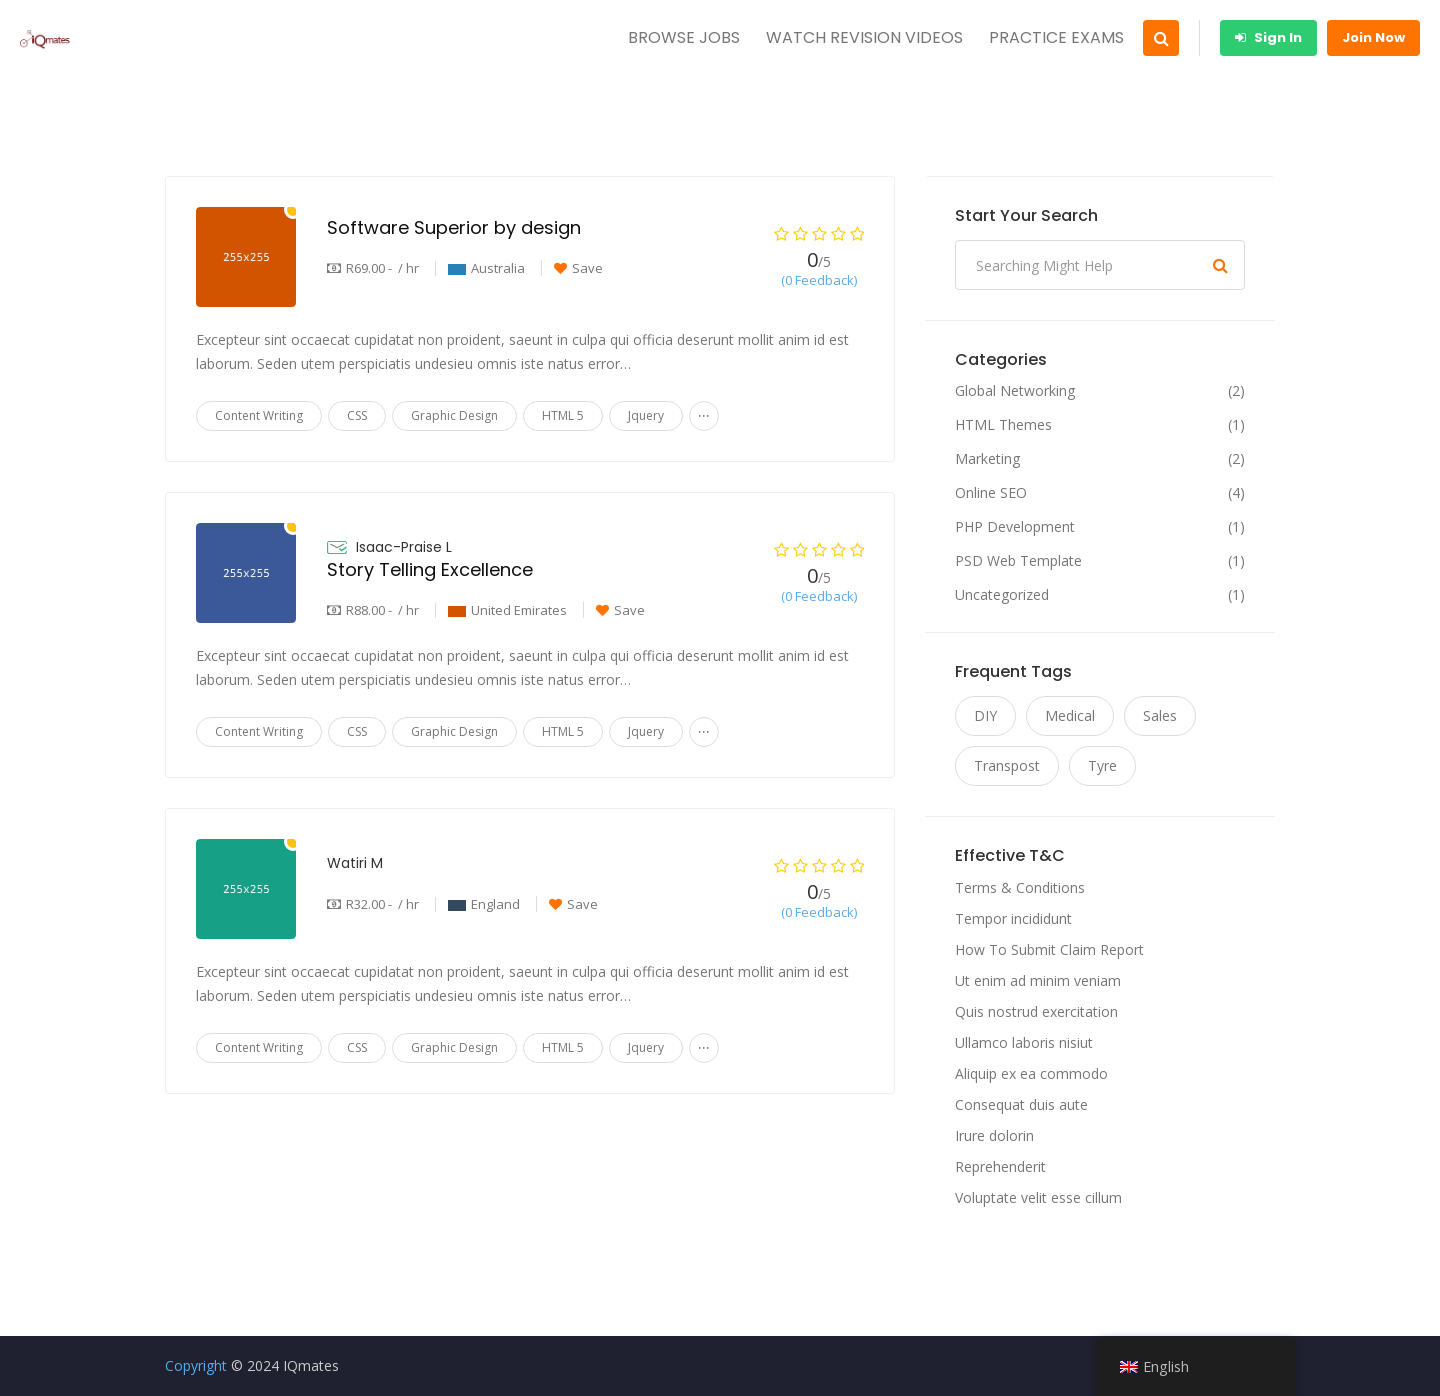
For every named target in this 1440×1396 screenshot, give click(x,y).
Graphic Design (454, 415)
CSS (357, 415)
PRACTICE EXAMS (1056, 37)
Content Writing (259, 415)
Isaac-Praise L (404, 547)
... (704, 411)
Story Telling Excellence (430, 569)
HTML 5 (563, 415)
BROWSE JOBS (684, 37)
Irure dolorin (994, 1135)
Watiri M (355, 863)
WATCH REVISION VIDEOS (864, 37)
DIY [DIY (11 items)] (985, 715)
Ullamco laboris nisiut (1024, 1042)
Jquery (646, 415)
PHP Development (1015, 527)
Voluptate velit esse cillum (1038, 1197)
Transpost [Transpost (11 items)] (1007, 765)
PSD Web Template (1018, 561)
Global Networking (1015, 391)
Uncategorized (1002, 595)
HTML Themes (1003, 425)
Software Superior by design (454, 227)
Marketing (987, 459)
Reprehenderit (1000, 1166)
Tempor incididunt (1013, 918)
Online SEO (991, 493)
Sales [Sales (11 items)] (1160, 715)
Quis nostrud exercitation (1036, 1011)
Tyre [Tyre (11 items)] (1102, 765)
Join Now (1373, 37)
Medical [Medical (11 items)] (1070, 715)
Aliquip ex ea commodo (1031, 1073)
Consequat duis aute (1021, 1104)
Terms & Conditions (1020, 887)
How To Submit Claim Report (1049, 949)
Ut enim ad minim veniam (1038, 980)
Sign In (1268, 37)
